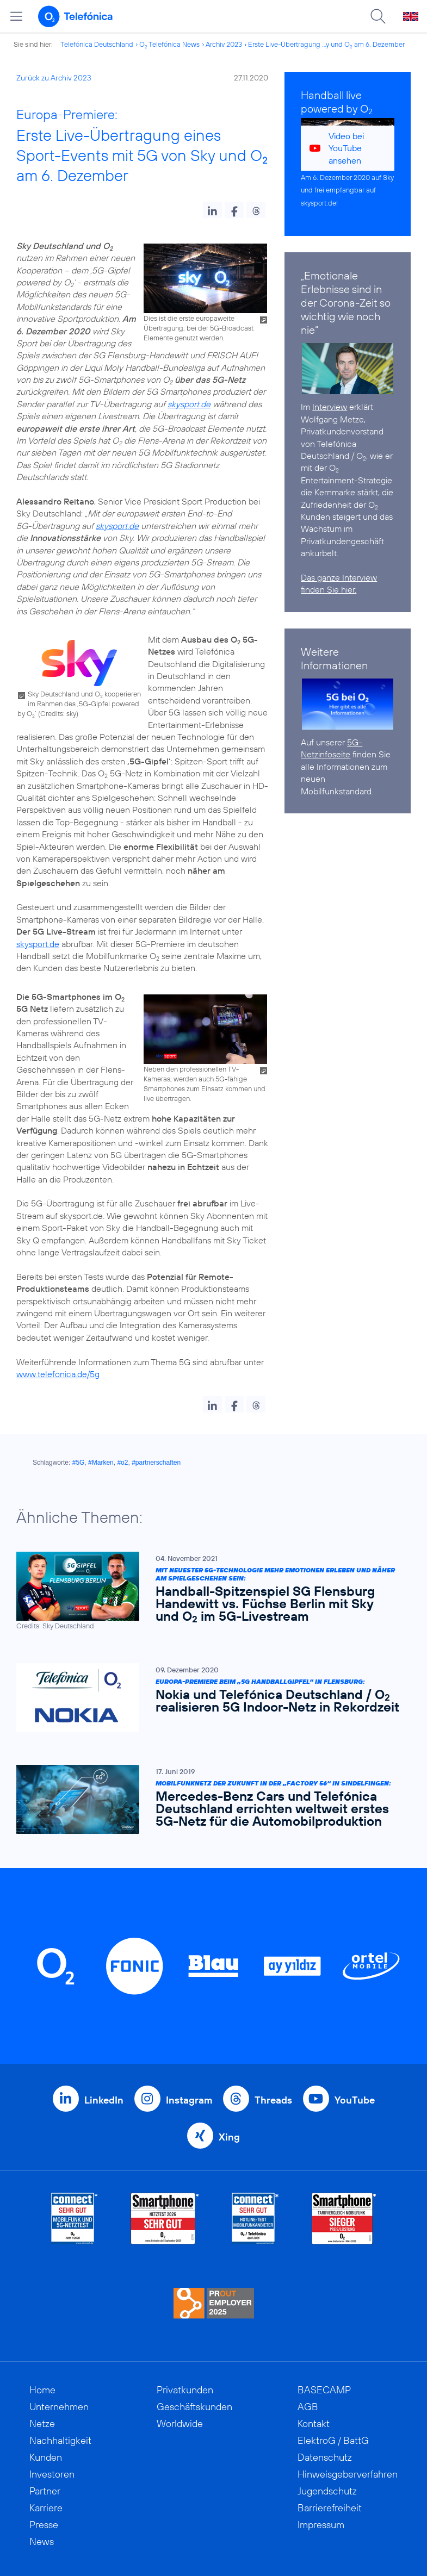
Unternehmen (59, 2406)
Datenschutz (325, 2457)
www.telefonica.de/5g (58, 1373)
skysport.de (189, 404)
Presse (43, 2524)
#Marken (101, 1462)
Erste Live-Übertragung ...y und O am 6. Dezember (326, 44)
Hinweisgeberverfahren (348, 2474)
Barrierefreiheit (330, 2508)
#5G (78, 1462)
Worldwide (180, 2423)
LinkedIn (103, 2100)
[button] (212, 210)
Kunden (45, 2457)
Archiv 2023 (224, 44)
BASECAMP (324, 2390)
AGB (308, 2406)
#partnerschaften (156, 1462)
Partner (44, 2491)
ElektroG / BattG (333, 2440)
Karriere (46, 2508)
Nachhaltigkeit (60, 2440)
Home (42, 2390)
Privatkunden (185, 2390)
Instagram (189, 2100)
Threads (273, 2100)
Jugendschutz (327, 2491)
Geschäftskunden (194, 2406)
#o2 (122, 1462)
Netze (42, 2423)
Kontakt (314, 2423)
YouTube (355, 2100)
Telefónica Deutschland (96, 44)
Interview (329, 406)
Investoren (52, 2474)
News (41, 2541)
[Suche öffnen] (378, 16)
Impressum (321, 2524)
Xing (229, 2137)
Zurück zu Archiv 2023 (53, 78)
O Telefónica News (169, 44)
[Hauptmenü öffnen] (16, 16)
